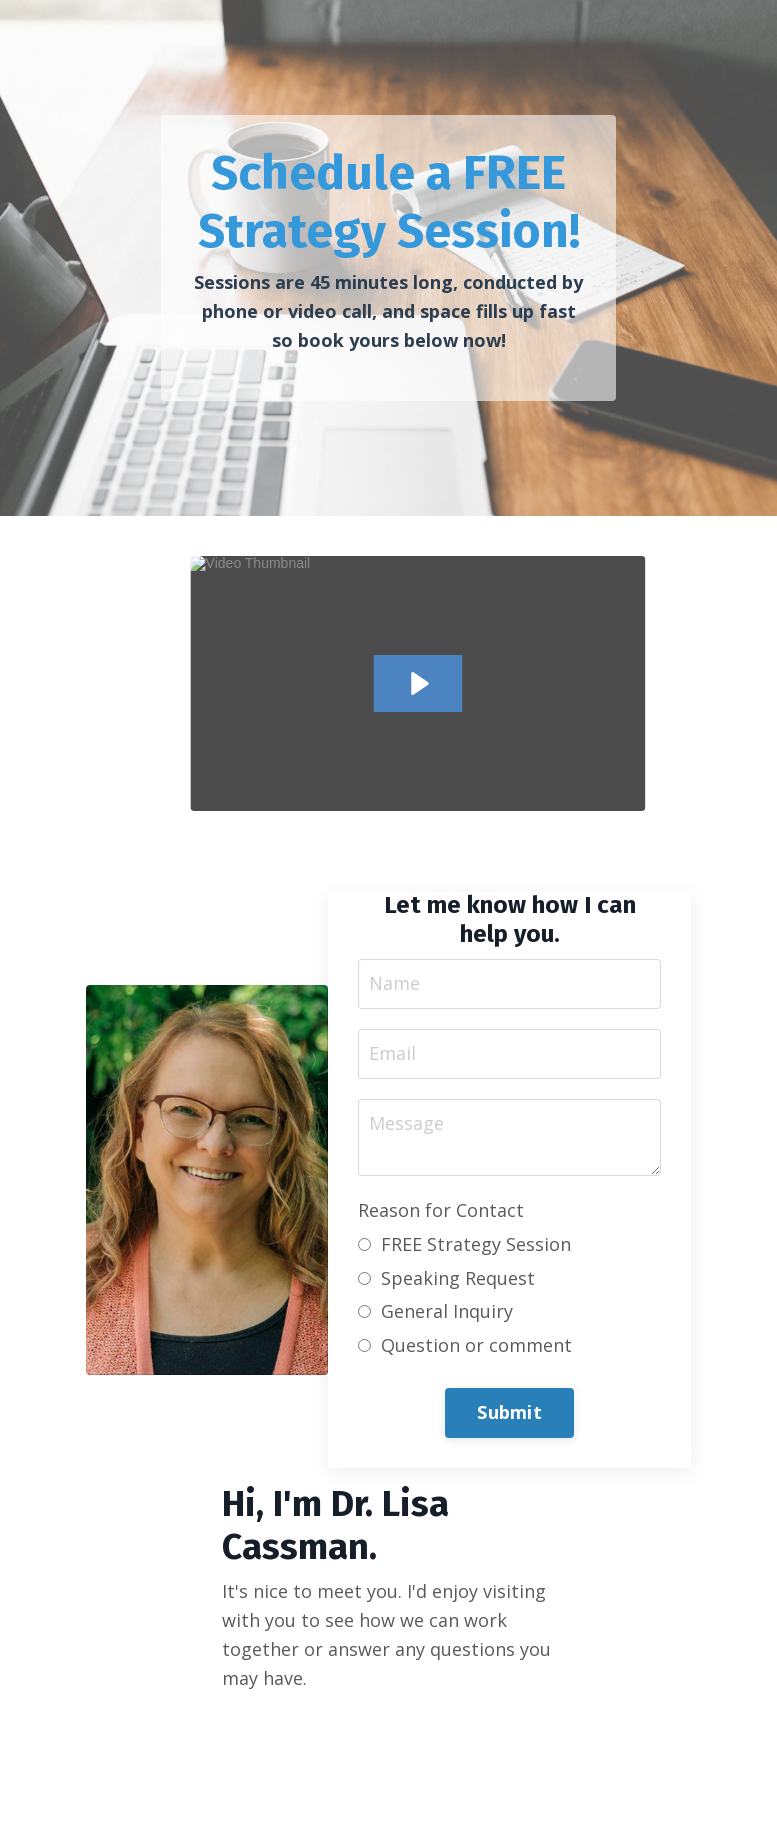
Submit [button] (509, 1412)
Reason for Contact (441, 1210)
